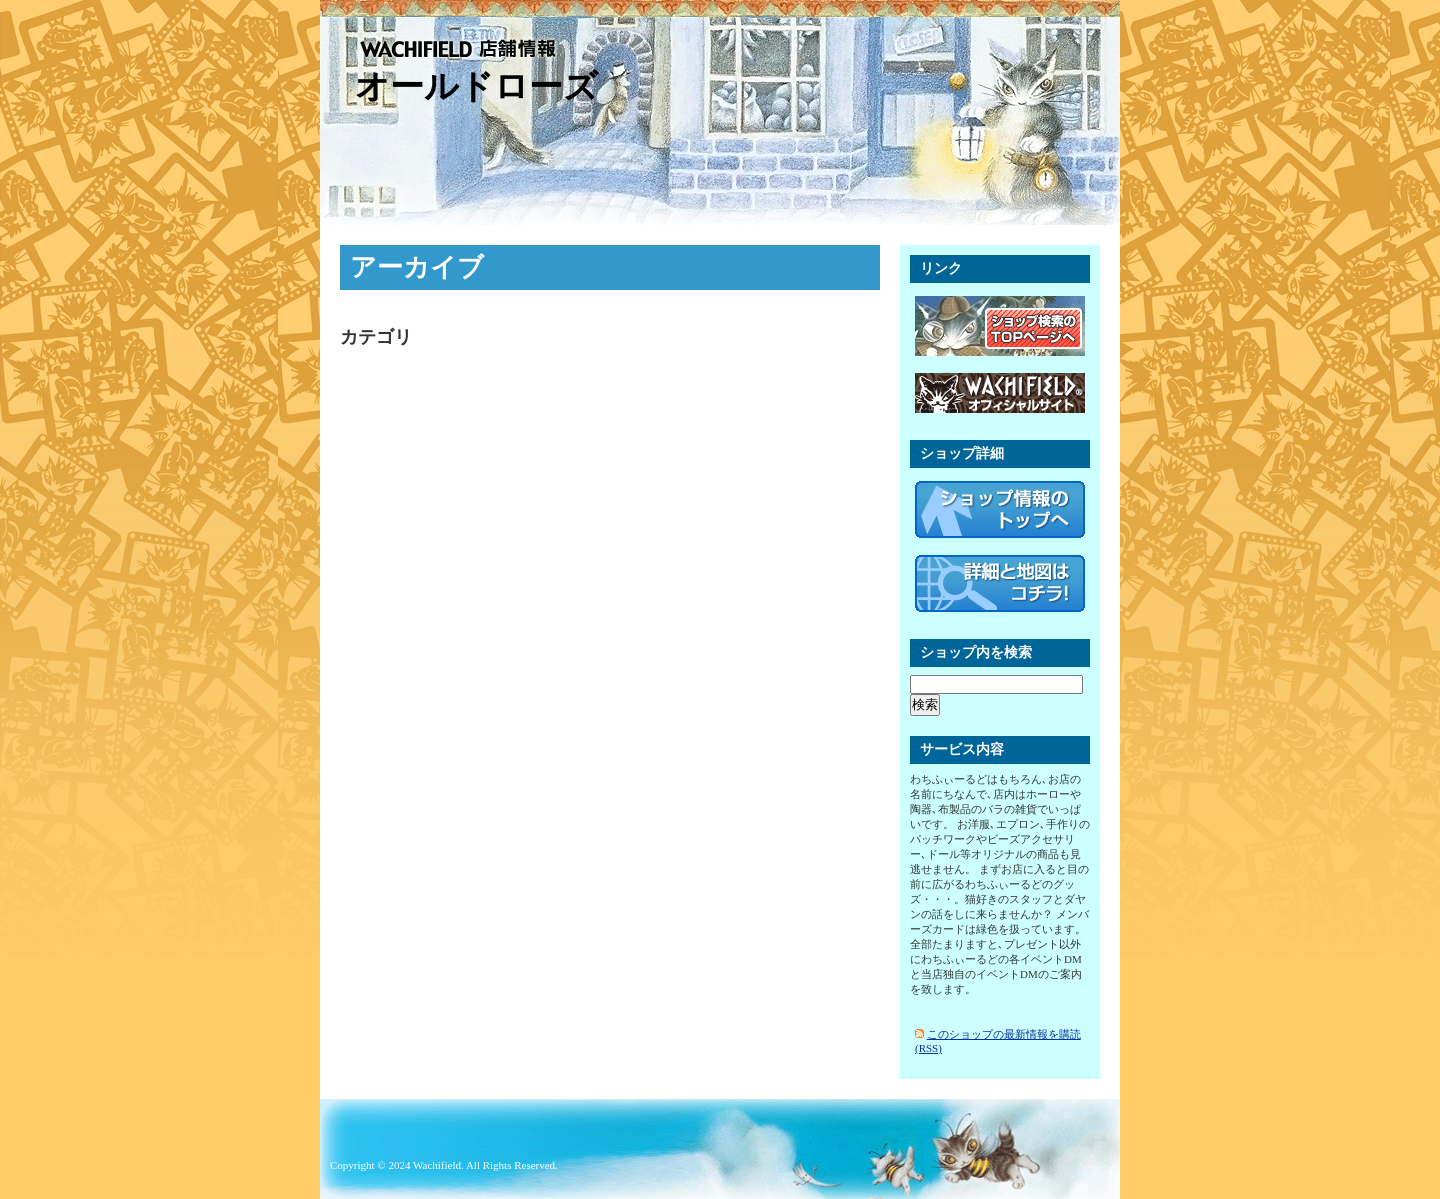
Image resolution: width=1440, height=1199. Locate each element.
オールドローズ (476, 86)
